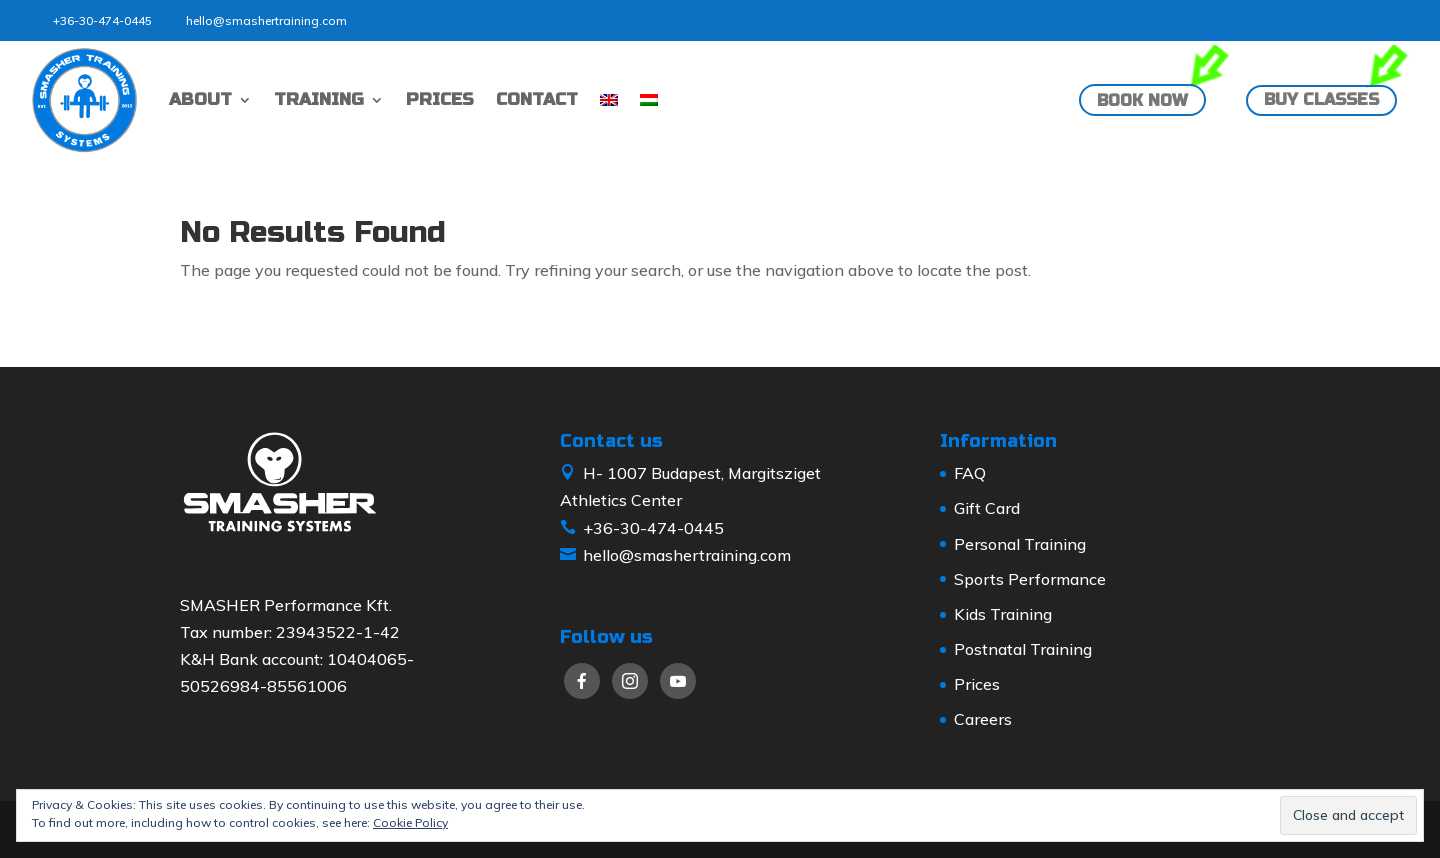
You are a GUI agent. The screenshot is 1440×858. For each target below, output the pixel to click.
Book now (1142, 100)
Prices (977, 684)
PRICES (440, 99)
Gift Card (987, 508)
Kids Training (1003, 614)
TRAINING (319, 99)
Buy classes (1321, 99)
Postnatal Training (1023, 649)
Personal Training (1020, 544)
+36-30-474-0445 (102, 20)
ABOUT (200, 99)
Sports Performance (1030, 579)
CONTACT (537, 99)
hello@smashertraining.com (266, 20)
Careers (983, 719)
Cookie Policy (410, 822)
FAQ (970, 473)
